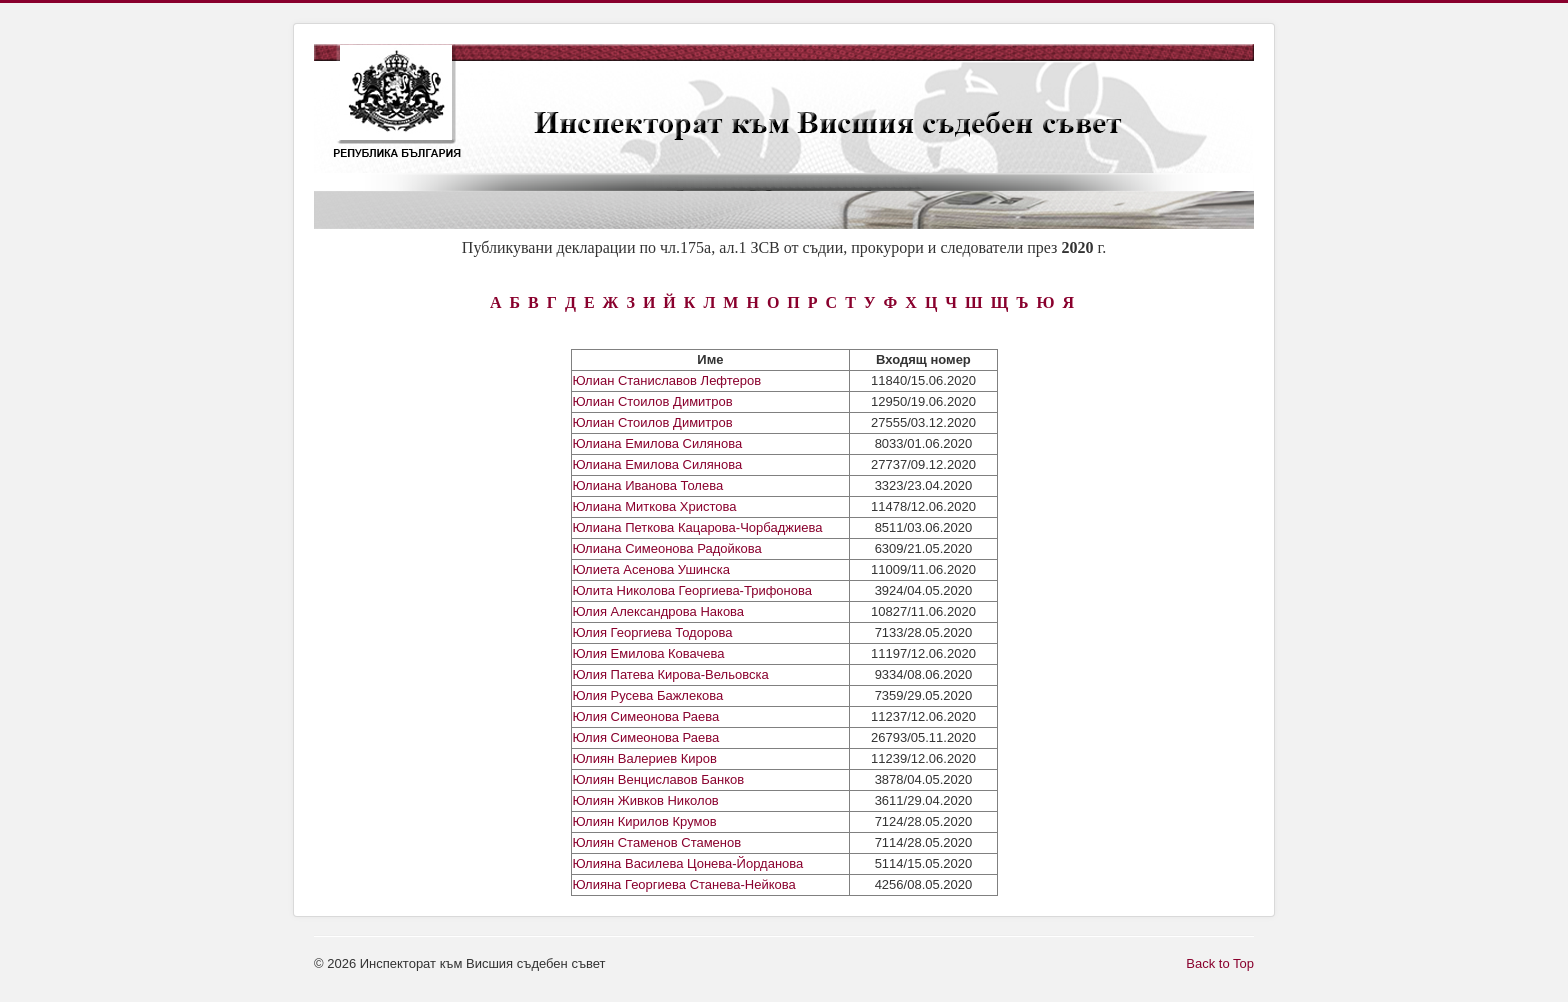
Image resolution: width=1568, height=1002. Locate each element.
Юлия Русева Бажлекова (648, 695)
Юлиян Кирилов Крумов (645, 821)
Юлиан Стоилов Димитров (653, 401)
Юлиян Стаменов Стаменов (657, 842)
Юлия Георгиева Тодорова (653, 632)
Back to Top (1220, 963)
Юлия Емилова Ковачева (649, 653)
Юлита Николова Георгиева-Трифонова (692, 590)
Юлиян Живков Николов (646, 800)
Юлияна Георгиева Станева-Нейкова (684, 884)
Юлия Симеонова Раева (646, 716)
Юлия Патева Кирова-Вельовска (671, 674)
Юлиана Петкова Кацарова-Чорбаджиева (698, 527)
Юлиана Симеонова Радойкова (667, 548)
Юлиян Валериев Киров (645, 758)
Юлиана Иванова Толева (648, 485)
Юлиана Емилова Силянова (658, 443)
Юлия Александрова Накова (659, 611)
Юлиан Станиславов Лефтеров (667, 380)
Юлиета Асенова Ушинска (652, 569)
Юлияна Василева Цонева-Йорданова (688, 863)
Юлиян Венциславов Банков (659, 779)
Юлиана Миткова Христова (655, 506)
